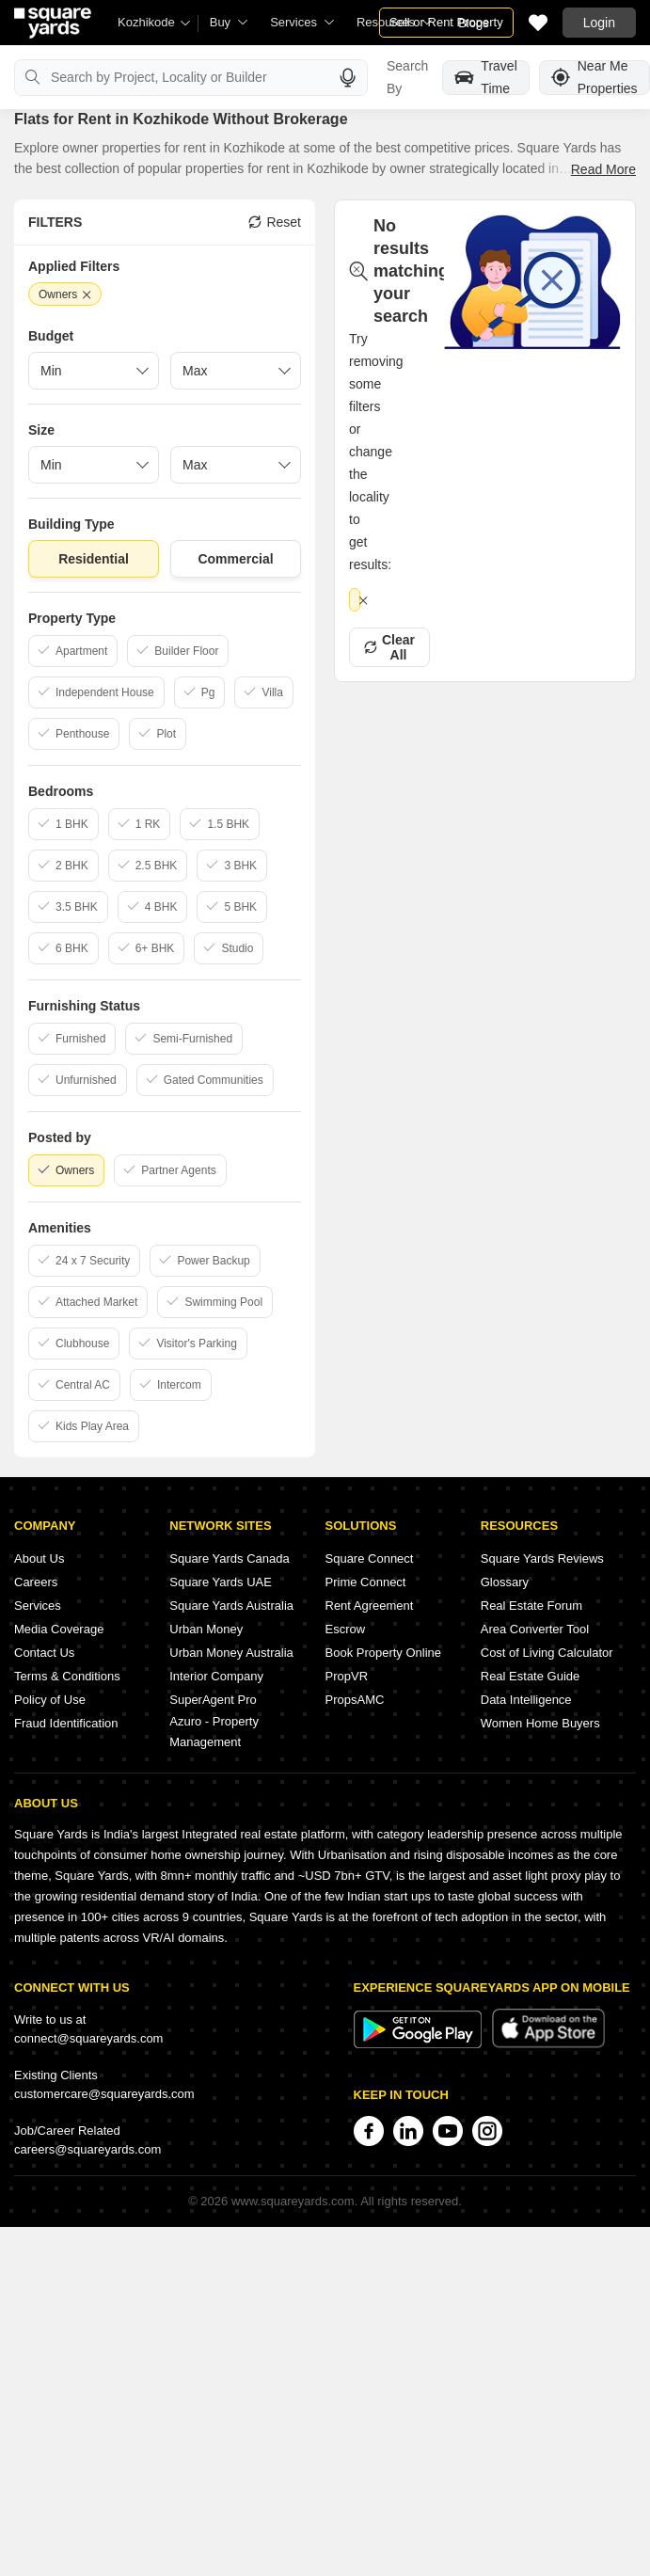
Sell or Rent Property (446, 22)
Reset (274, 222)
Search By (407, 77)
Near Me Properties (594, 77)
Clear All (389, 647)
